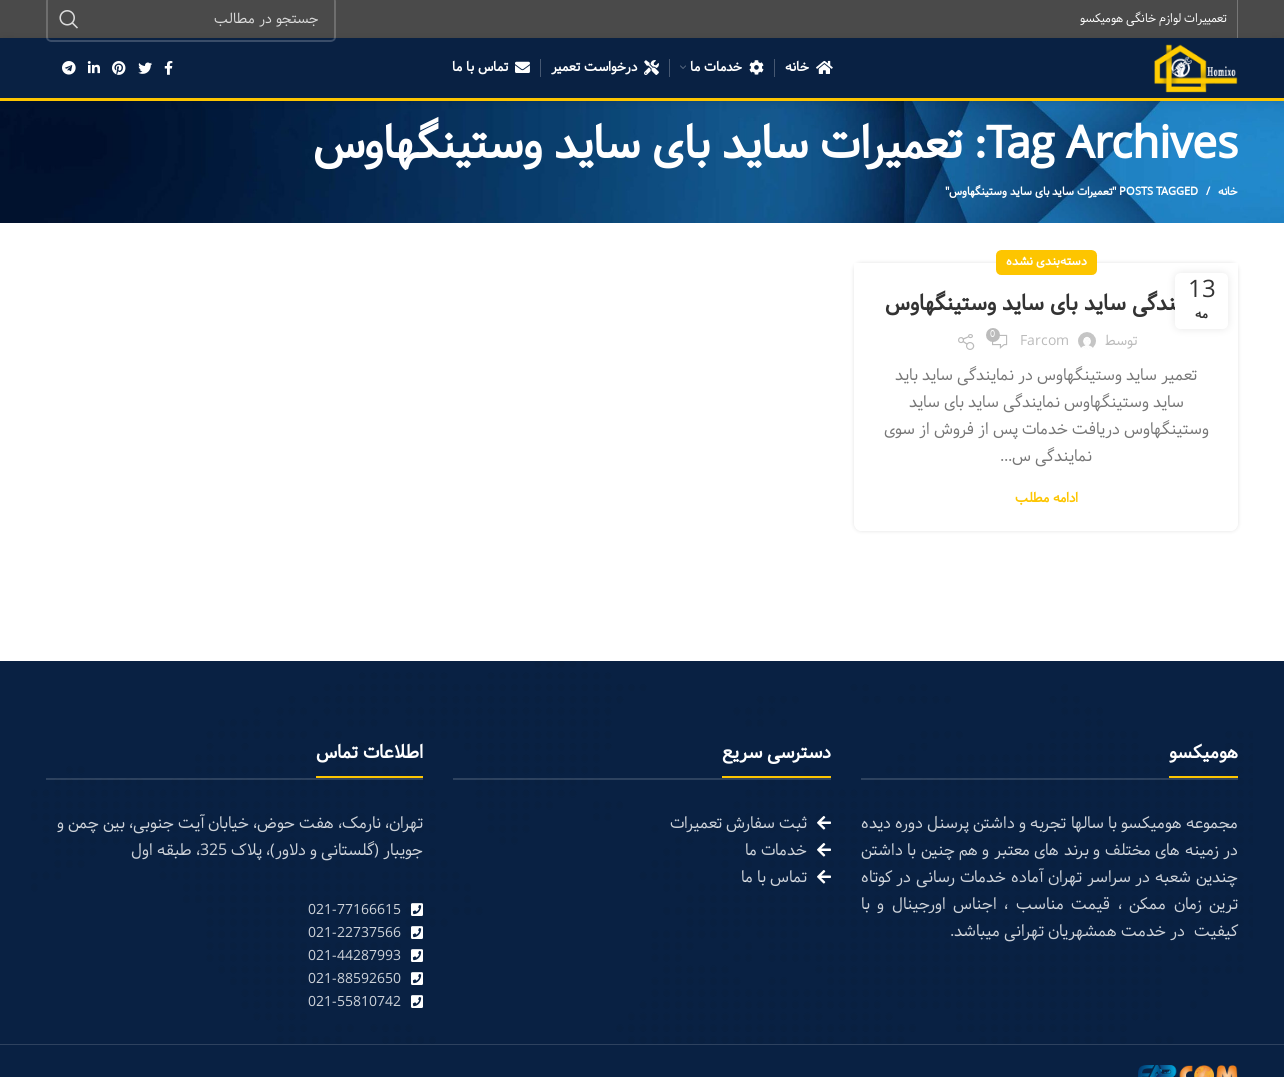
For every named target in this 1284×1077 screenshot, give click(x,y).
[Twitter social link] (145, 70)
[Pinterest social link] (119, 70)
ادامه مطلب (1046, 534)
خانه (1228, 194)
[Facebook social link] (168, 70)
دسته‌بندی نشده (1046, 264)
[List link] (234, 911)
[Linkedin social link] (94, 70)
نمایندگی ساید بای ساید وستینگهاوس (1046, 323)
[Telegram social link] (69, 70)
